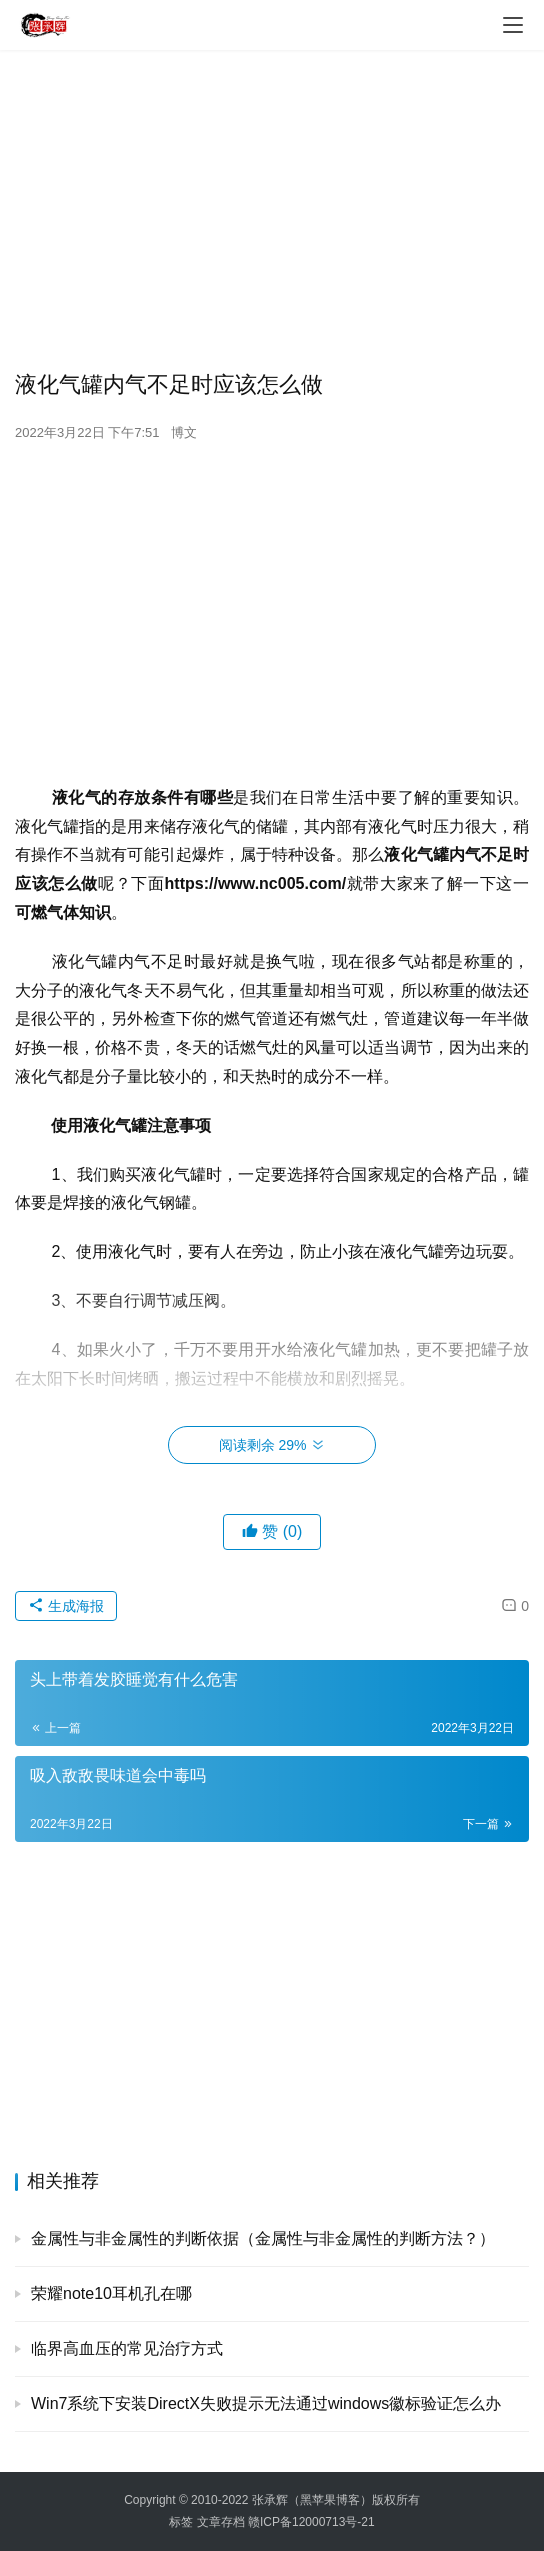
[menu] (513, 25)
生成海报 (66, 1606)
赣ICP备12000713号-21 (311, 2522)
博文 (184, 432)
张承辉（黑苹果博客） (312, 2500)
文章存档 (221, 2522)
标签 (181, 2522)
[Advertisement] (272, 210)
